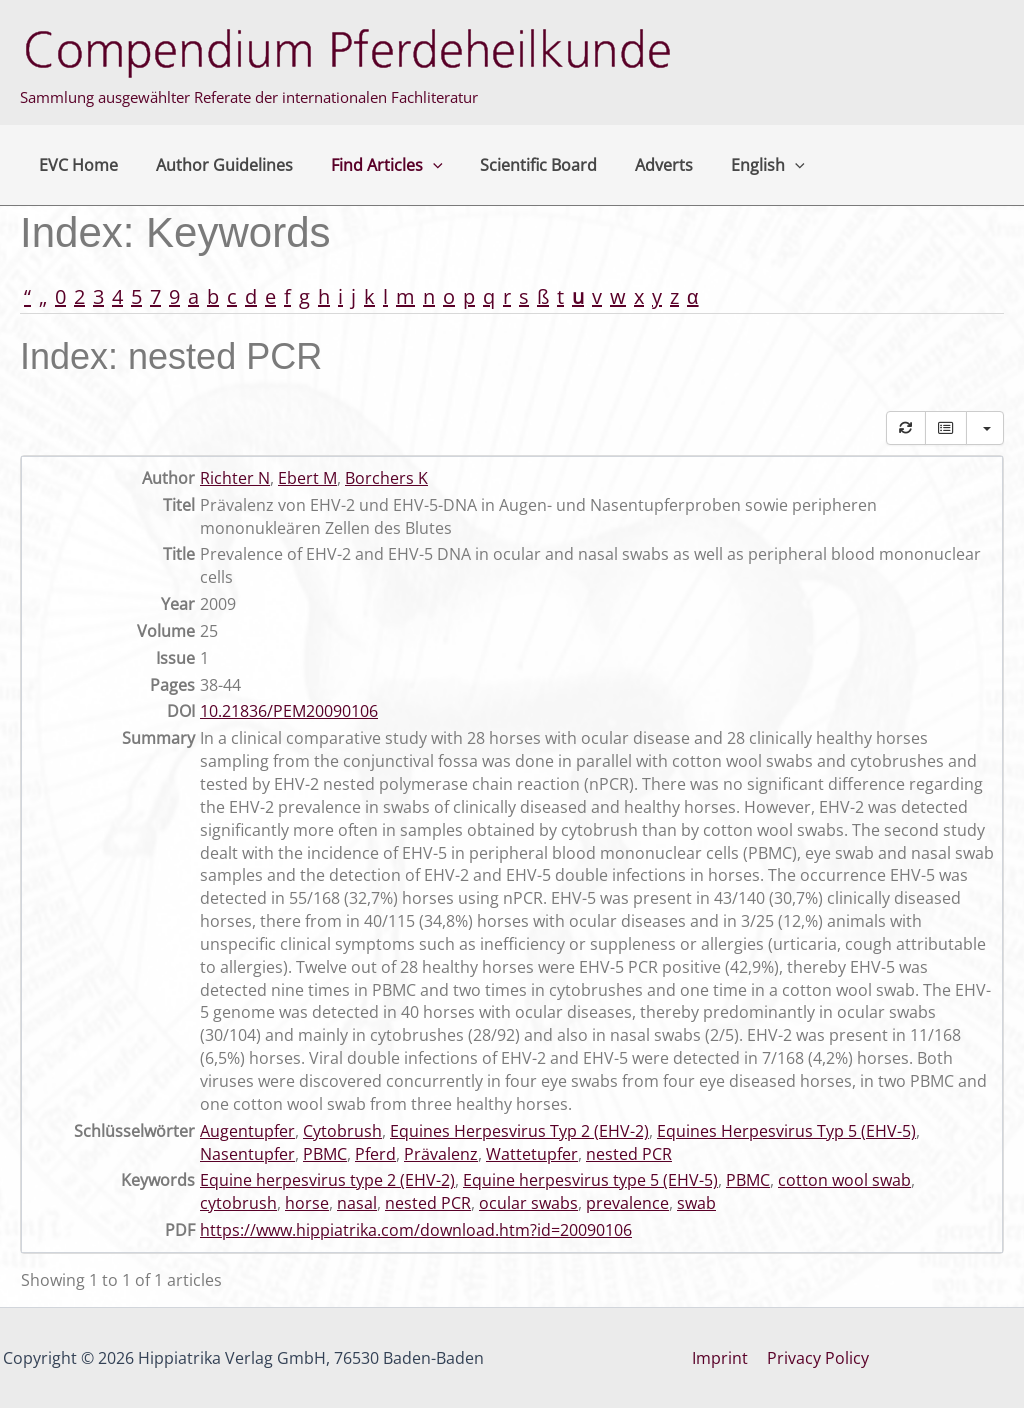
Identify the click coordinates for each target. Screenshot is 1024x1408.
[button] (418, 165)
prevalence (627, 1203)
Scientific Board (518, 165)
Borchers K (386, 478)
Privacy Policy (817, 1358)
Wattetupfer (532, 1154)
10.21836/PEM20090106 (289, 711)
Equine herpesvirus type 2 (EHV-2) (327, 1180)
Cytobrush (342, 1131)
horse (307, 1203)
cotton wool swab (844, 1180)
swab (696, 1203)
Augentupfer (247, 1131)
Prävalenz (441, 1154)
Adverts (638, 165)
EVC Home (75, 165)
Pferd (375, 1154)
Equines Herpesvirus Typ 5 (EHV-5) (786, 1131)
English (736, 165)
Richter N (235, 478)
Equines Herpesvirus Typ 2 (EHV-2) (519, 1131)
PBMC (325, 1154)
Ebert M (307, 478)
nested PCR (629, 1154)
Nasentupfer (247, 1154)
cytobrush (238, 1203)
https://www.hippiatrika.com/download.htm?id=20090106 (416, 1230)
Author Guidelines (215, 165)
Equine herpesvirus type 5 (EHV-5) (590, 1180)
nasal (357, 1203)
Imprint (722, 1358)
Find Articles (372, 165)
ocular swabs (528, 1203)
